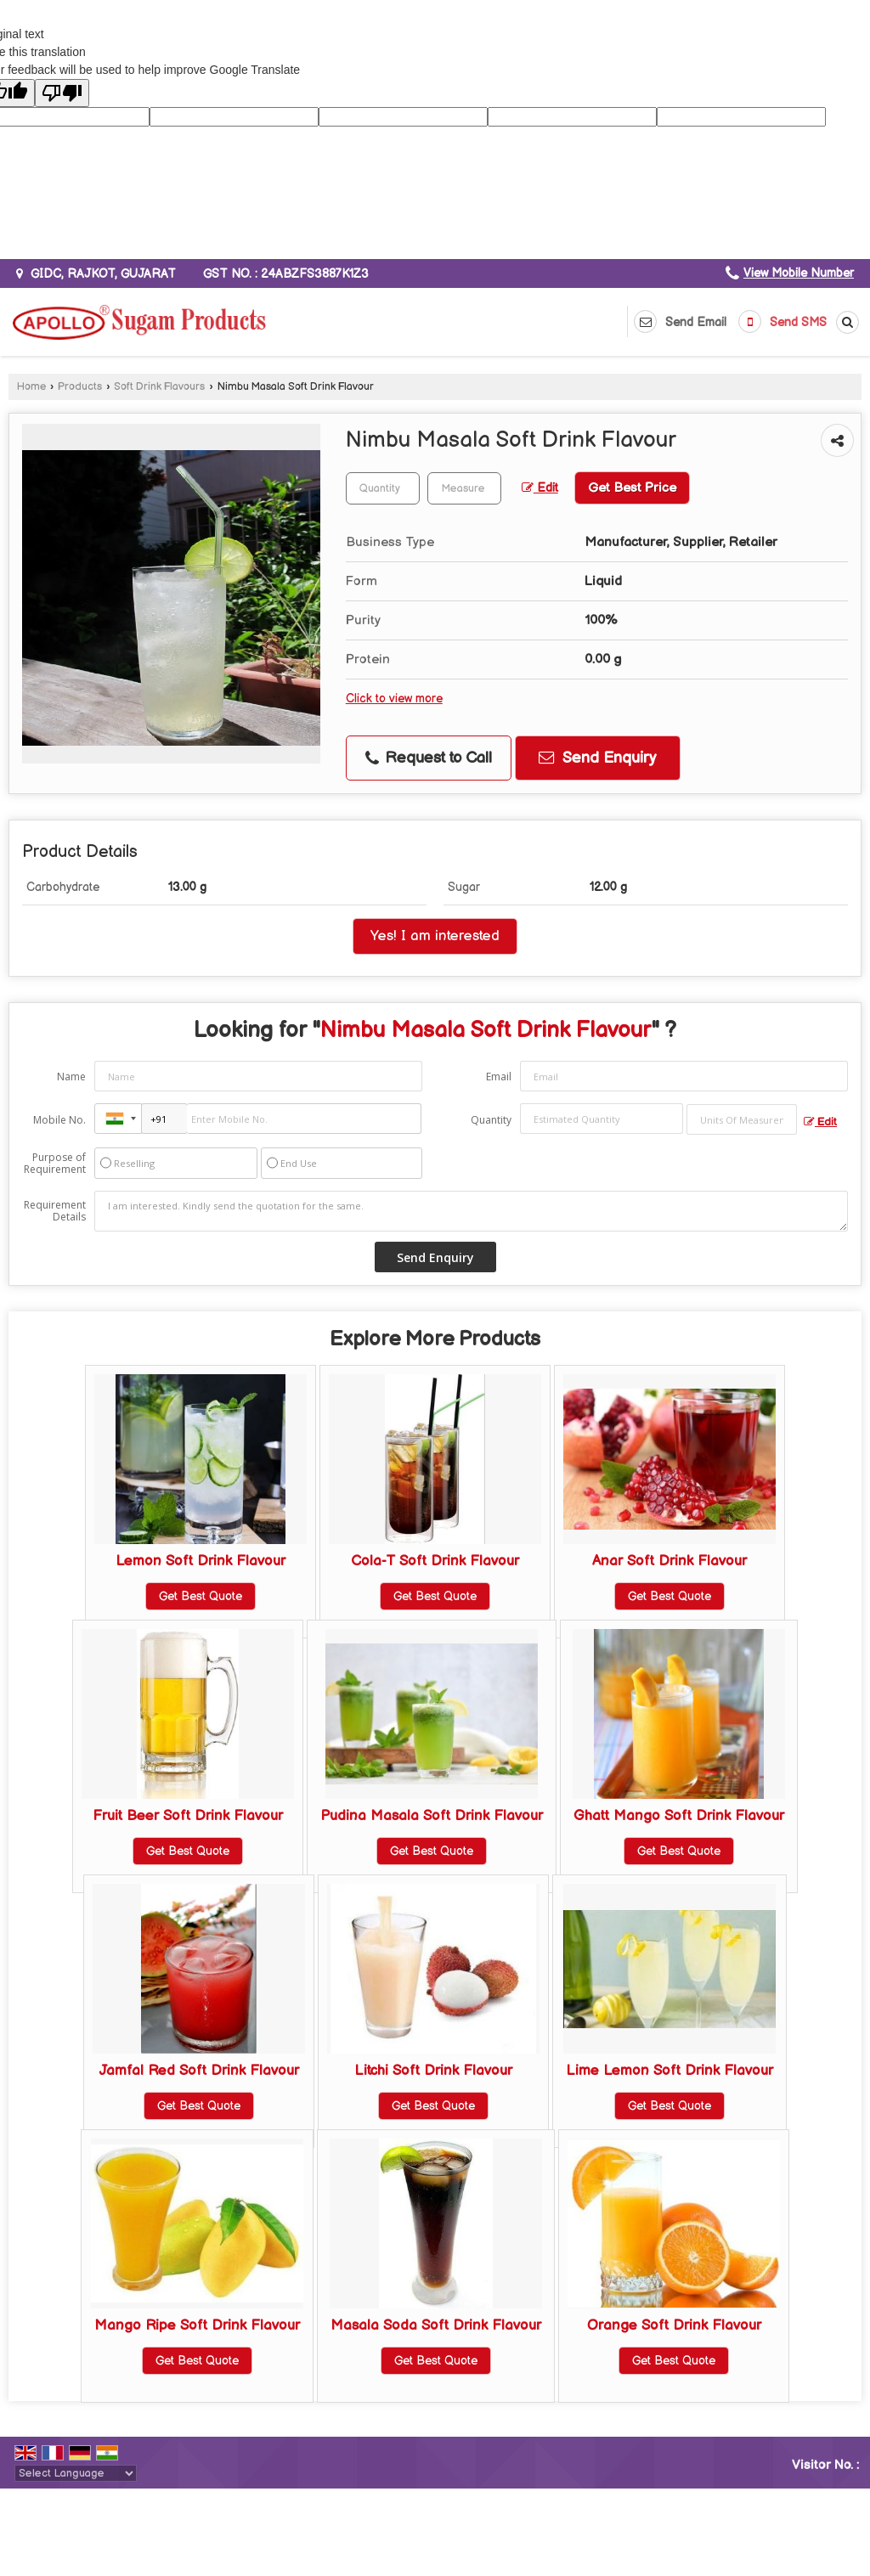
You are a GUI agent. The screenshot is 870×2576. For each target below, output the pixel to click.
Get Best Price (632, 488)
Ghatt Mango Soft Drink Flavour (678, 1815)
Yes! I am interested (435, 935)
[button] (798, 273)
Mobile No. (59, 1120)
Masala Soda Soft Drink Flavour (435, 2325)
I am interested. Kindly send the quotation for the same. (471, 1211)
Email (498, 1076)
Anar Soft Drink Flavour (669, 1561)
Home (31, 386)
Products (80, 386)
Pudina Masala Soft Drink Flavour (431, 1815)
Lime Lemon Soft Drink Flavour (669, 2070)
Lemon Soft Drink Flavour (200, 1561)
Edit (540, 488)
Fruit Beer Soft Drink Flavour (188, 1815)
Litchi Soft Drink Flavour (433, 2070)
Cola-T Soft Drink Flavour (435, 1561)
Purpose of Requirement (55, 1163)
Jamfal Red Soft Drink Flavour (199, 2070)
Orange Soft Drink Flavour (674, 2325)
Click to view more (394, 699)
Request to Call (428, 758)
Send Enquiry (597, 758)
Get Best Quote (200, 1596)
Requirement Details (55, 1211)
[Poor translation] (62, 93)
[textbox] (464, 488)
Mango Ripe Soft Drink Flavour (197, 2325)
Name (71, 1076)
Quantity (491, 1120)
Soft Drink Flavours (159, 386)
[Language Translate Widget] (75, 2473)
